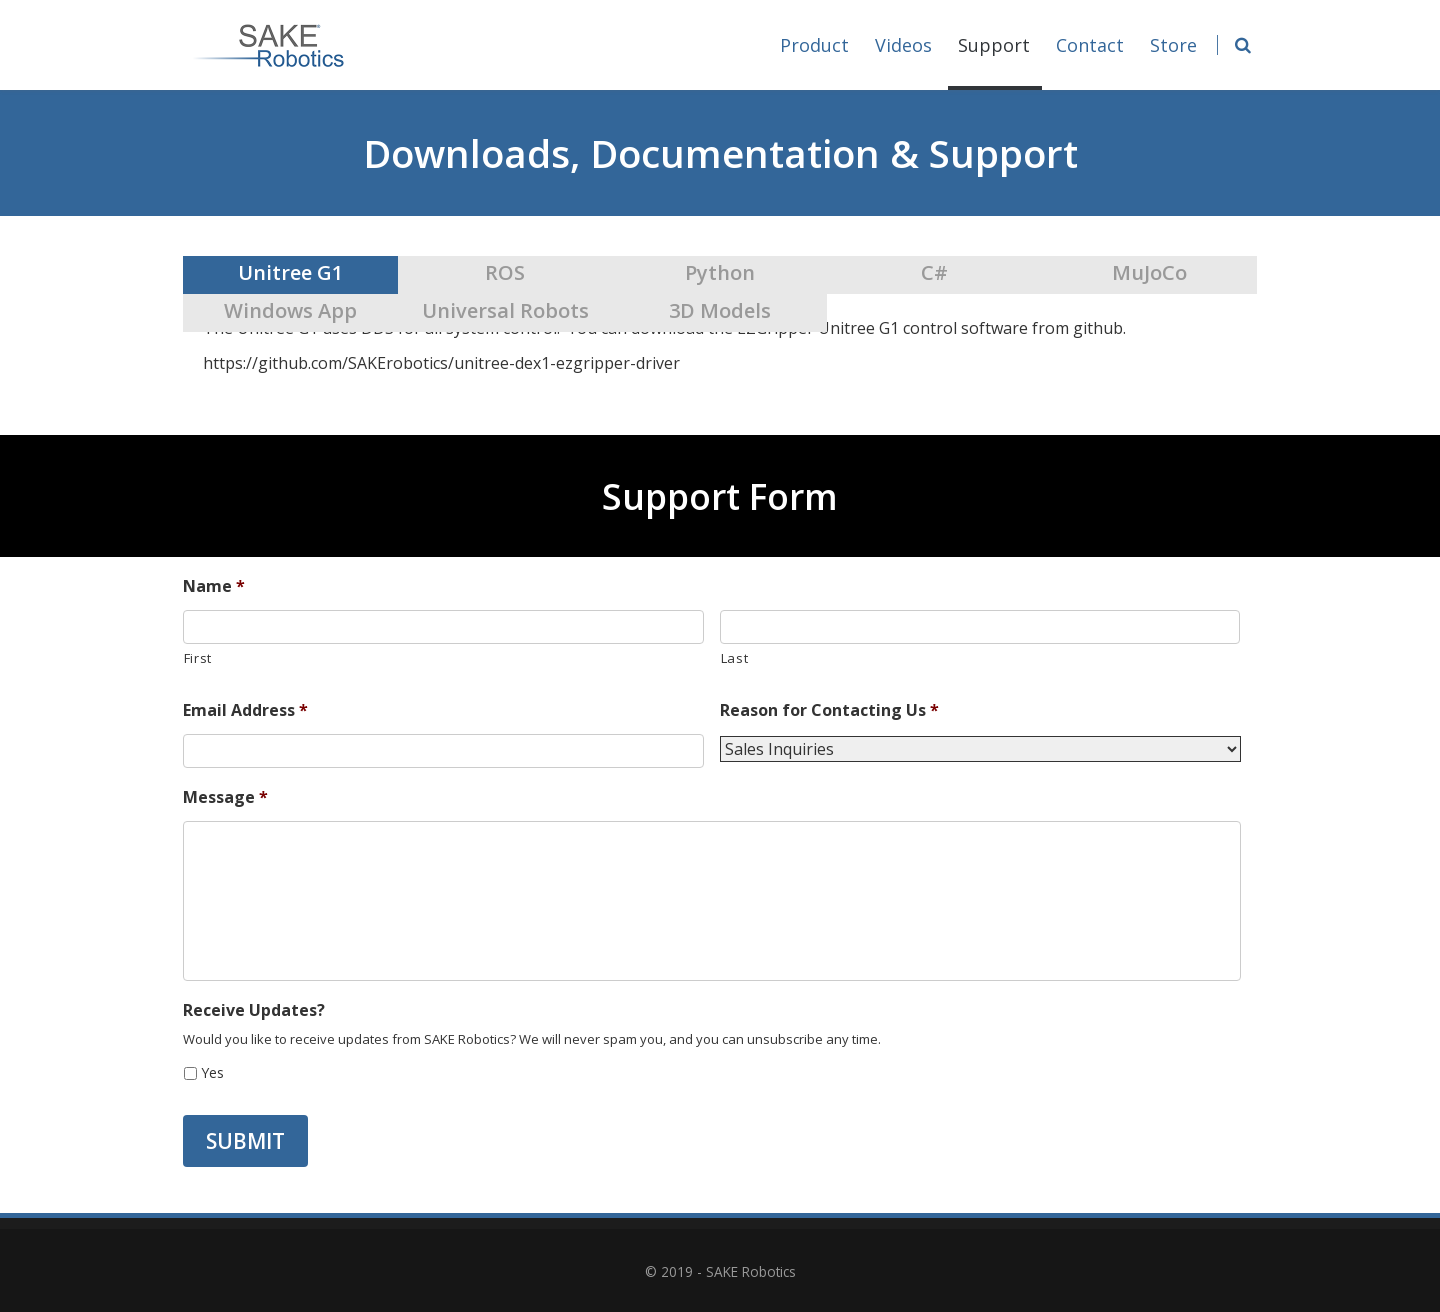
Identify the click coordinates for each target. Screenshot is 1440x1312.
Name (214, 586)
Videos (903, 45)
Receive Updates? (254, 1010)
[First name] (443, 627)
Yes (212, 1072)
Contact (1090, 45)
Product (814, 45)
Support (995, 61)
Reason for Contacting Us (829, 710)
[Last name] (980, 627)
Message (225, 797)
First (198, 658)
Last (735, 658)
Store (1173, 45)
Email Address (245, 710)
